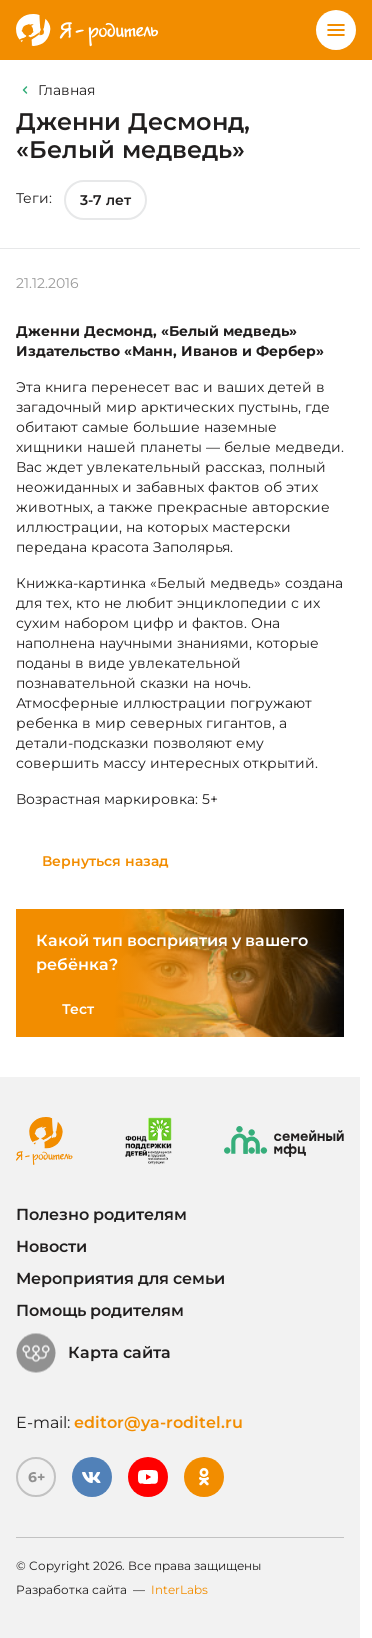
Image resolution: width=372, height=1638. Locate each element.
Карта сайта (93, 1353)
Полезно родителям (101, 1214)
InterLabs (179, 1589)
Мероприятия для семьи (120, 1278)
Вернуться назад (105, 861)
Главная (66, 90)
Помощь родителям (100, 1310)
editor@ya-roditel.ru (158, 1422)
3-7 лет (105, 200)
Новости (51, 1246)
